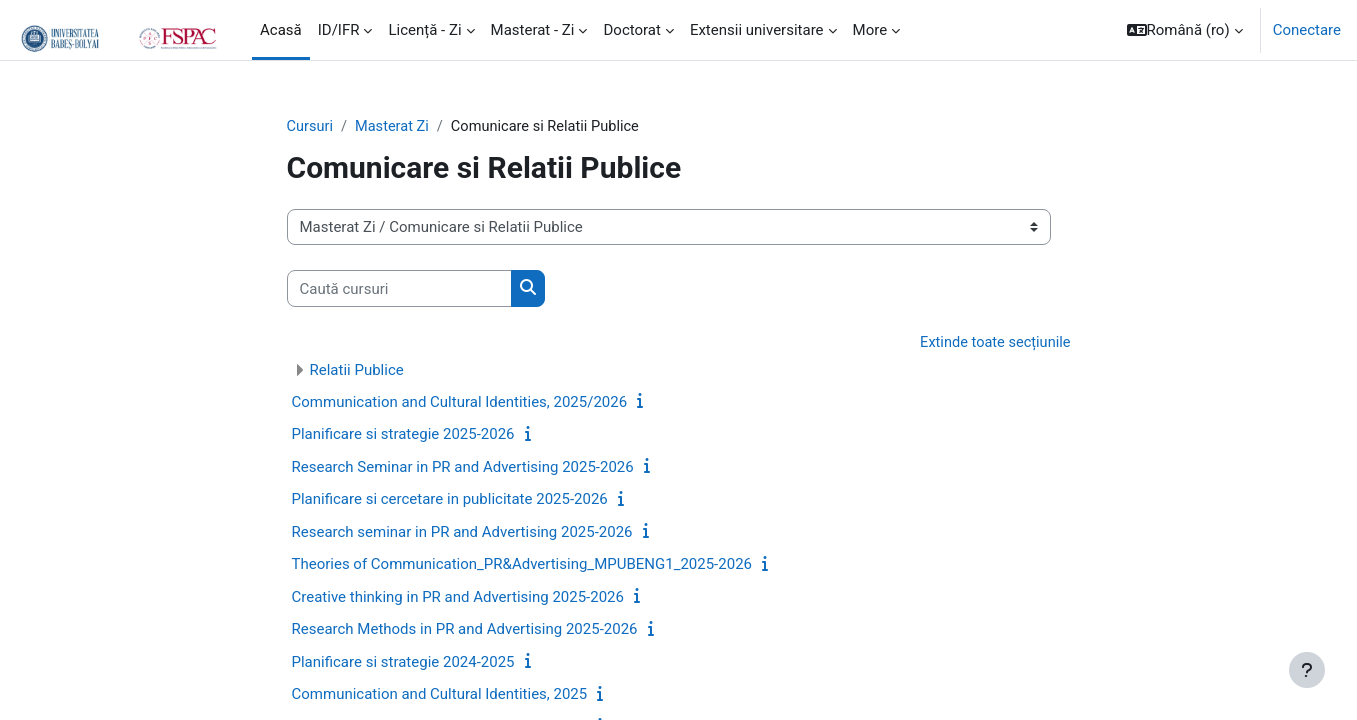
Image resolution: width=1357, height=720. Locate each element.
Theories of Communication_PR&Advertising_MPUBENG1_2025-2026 (522, 566)
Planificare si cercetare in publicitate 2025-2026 (450, 501)
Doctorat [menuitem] (631, 30)
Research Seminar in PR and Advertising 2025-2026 (463, 468)
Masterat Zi (395, 127)
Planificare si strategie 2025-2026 (403, 436)
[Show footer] (1307, 670)
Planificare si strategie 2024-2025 (403, 663)
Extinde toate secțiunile (993, 344)
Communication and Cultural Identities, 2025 (440, 696)
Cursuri (311, 127)
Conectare (1307, 30)
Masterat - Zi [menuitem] (533, 30)
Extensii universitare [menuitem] (757, 30)
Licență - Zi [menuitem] (424, 30)
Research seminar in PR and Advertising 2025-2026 (462, 533)
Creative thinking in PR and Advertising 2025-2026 (458, 598)
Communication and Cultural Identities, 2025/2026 (460, 403)
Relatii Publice (357, 371)
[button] (1185, 30)
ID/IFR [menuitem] (339, 30)
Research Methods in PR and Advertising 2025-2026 (465, 631)
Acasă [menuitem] (281, 30)
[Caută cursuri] (399, 289)
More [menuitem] (870, 30)
